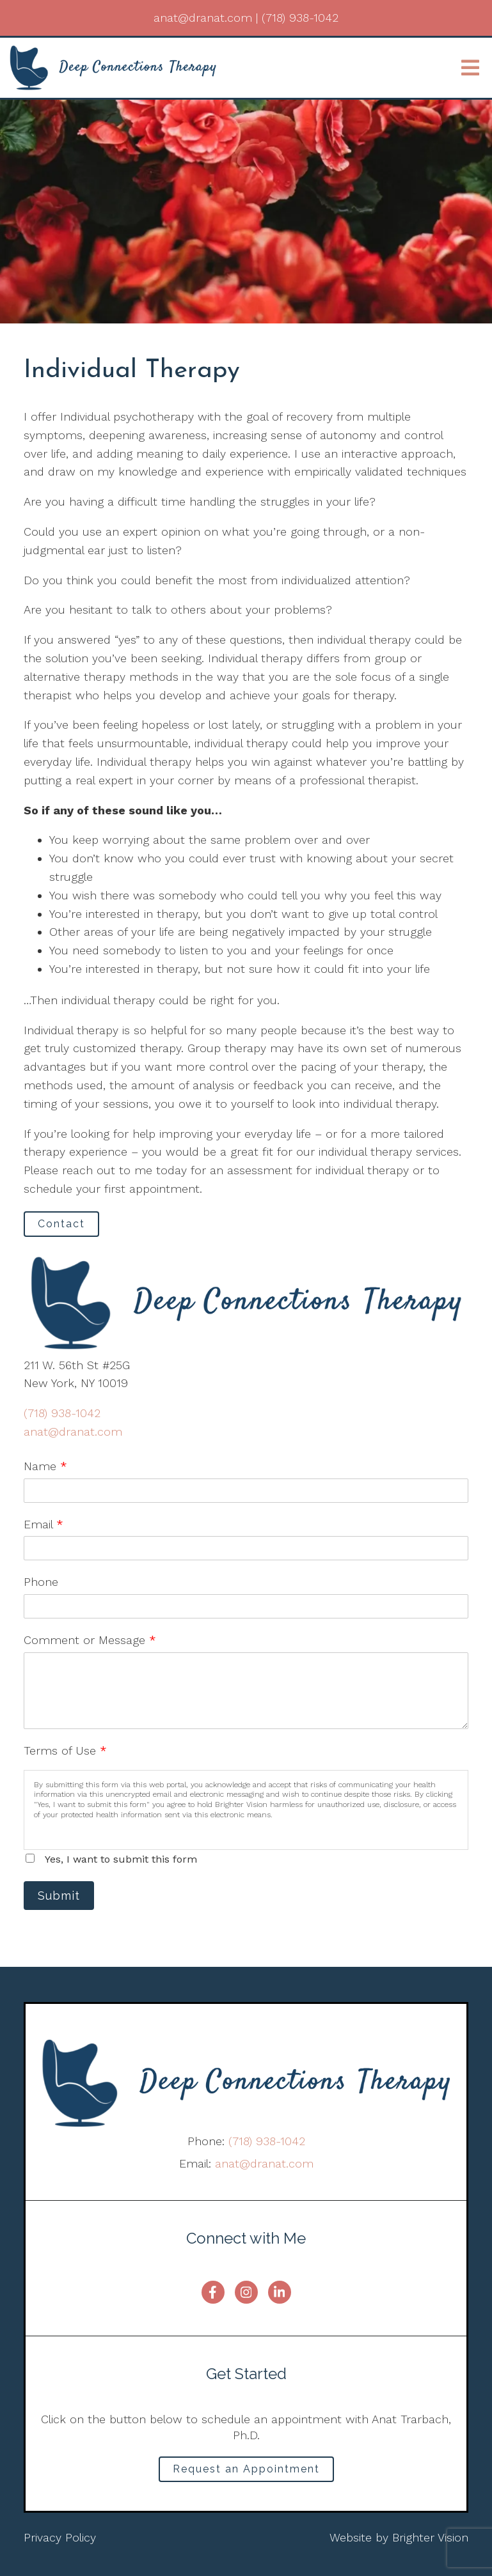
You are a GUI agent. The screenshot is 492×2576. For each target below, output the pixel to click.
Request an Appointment (246, 2469)
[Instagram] (246, 2292)
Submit (59, 1895)
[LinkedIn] (279, 2292)
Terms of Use (65, 1750)
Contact (61, 1224)
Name (45, 1466)
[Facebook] (213, 2292)
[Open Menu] (470, 68)
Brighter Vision (430, 2537)
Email (43, 1524)
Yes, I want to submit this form (121, 1859)
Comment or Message (90, 1640)
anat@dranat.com (73, 1431)
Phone (41, 1581)
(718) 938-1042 (62, 1413)
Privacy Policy (60, 2537)
